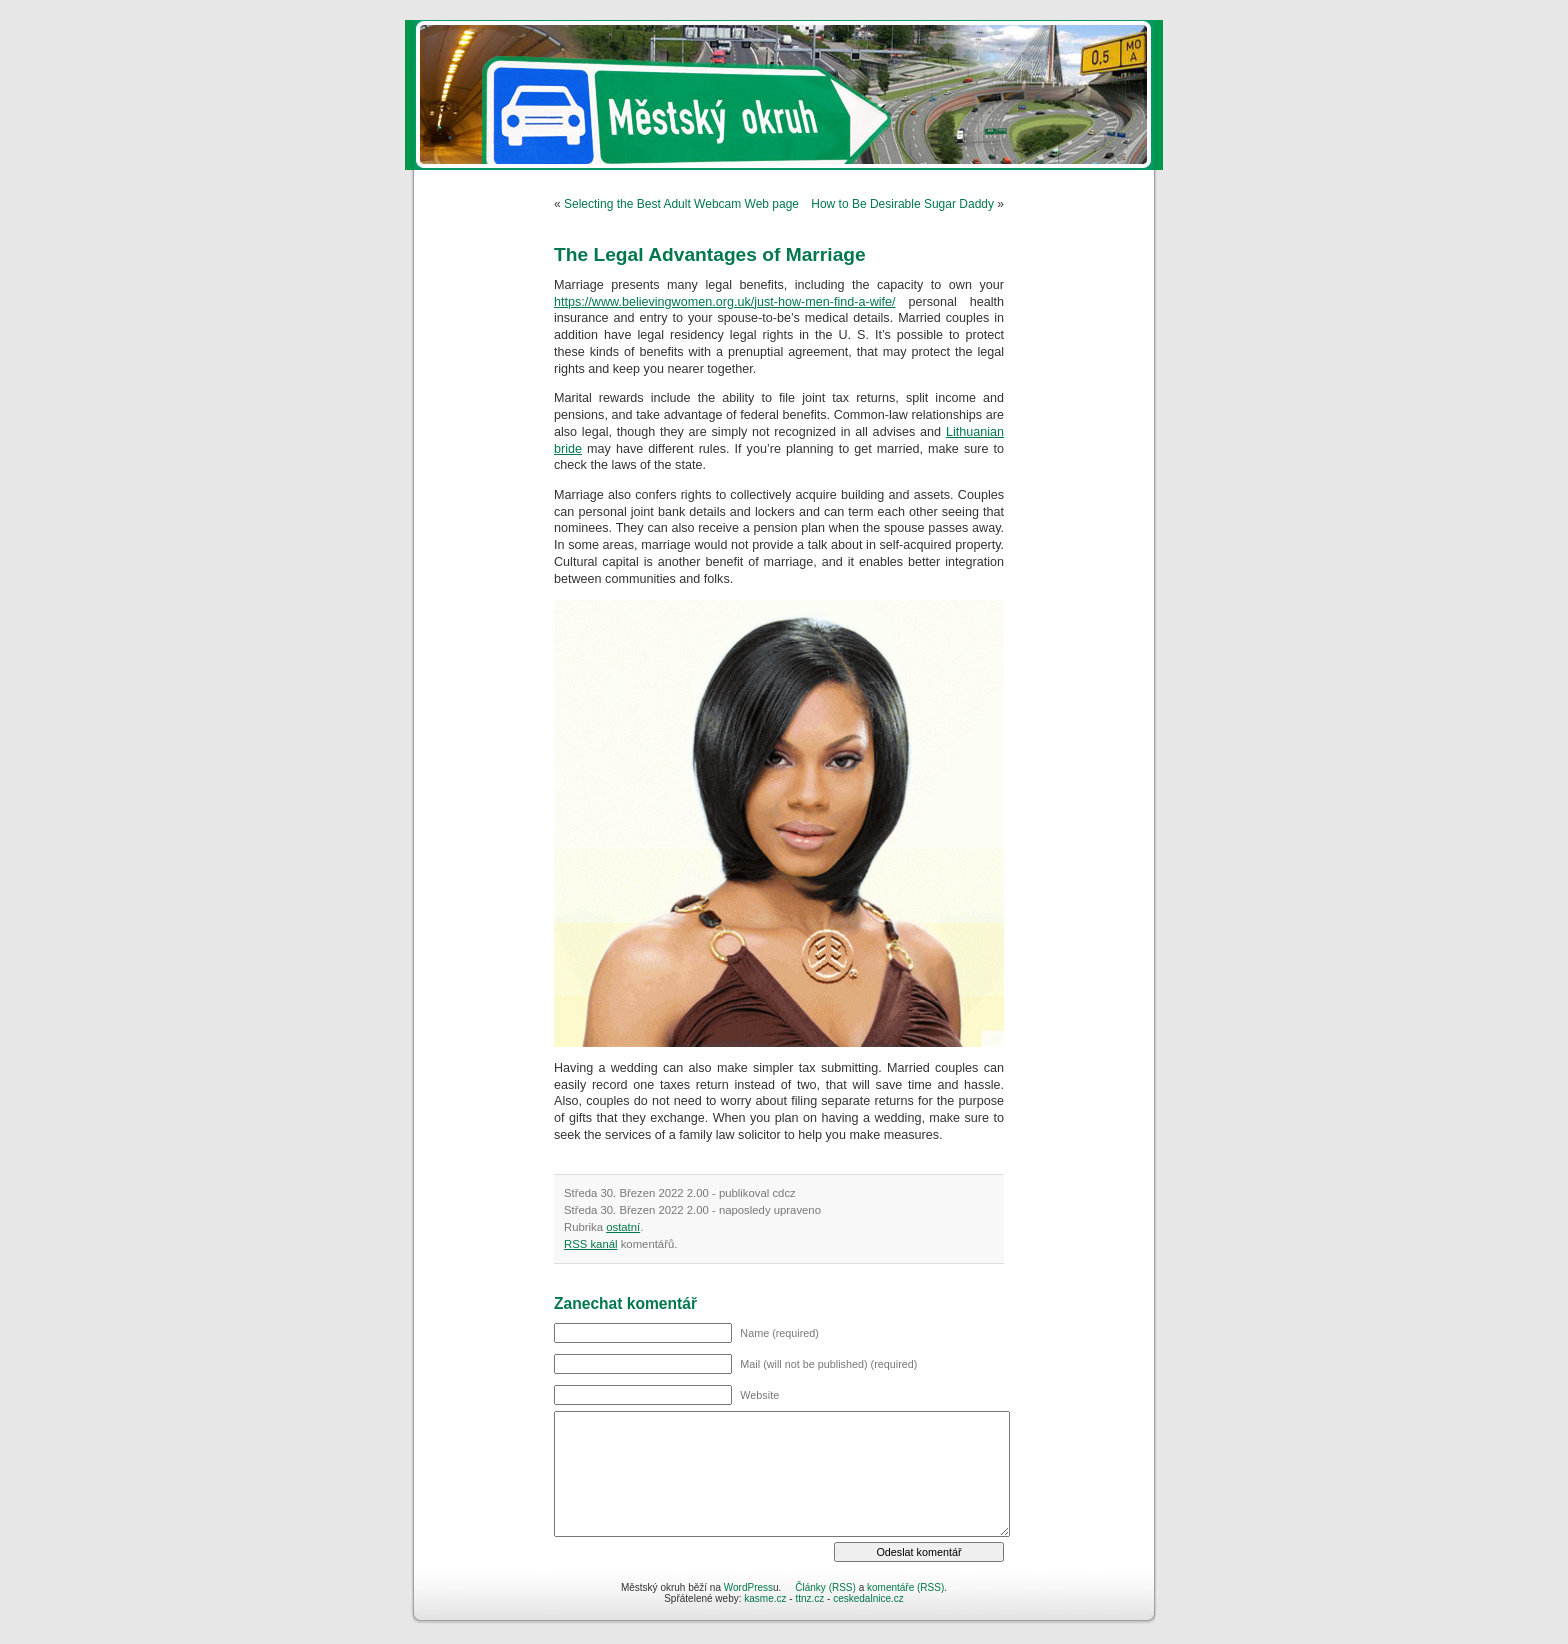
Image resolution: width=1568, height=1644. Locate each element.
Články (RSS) (825, 1587)
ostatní (623, 1227)
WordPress (748, 1587)
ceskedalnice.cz (868, 1598)
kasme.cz (765, 1598)
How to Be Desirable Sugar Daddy (902, 204)
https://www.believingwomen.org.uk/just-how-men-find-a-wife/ (725, 302)
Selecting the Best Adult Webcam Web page (681, 204)
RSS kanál (591, 1244)
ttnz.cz (809, 1598)
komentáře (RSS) (905, 1587)
